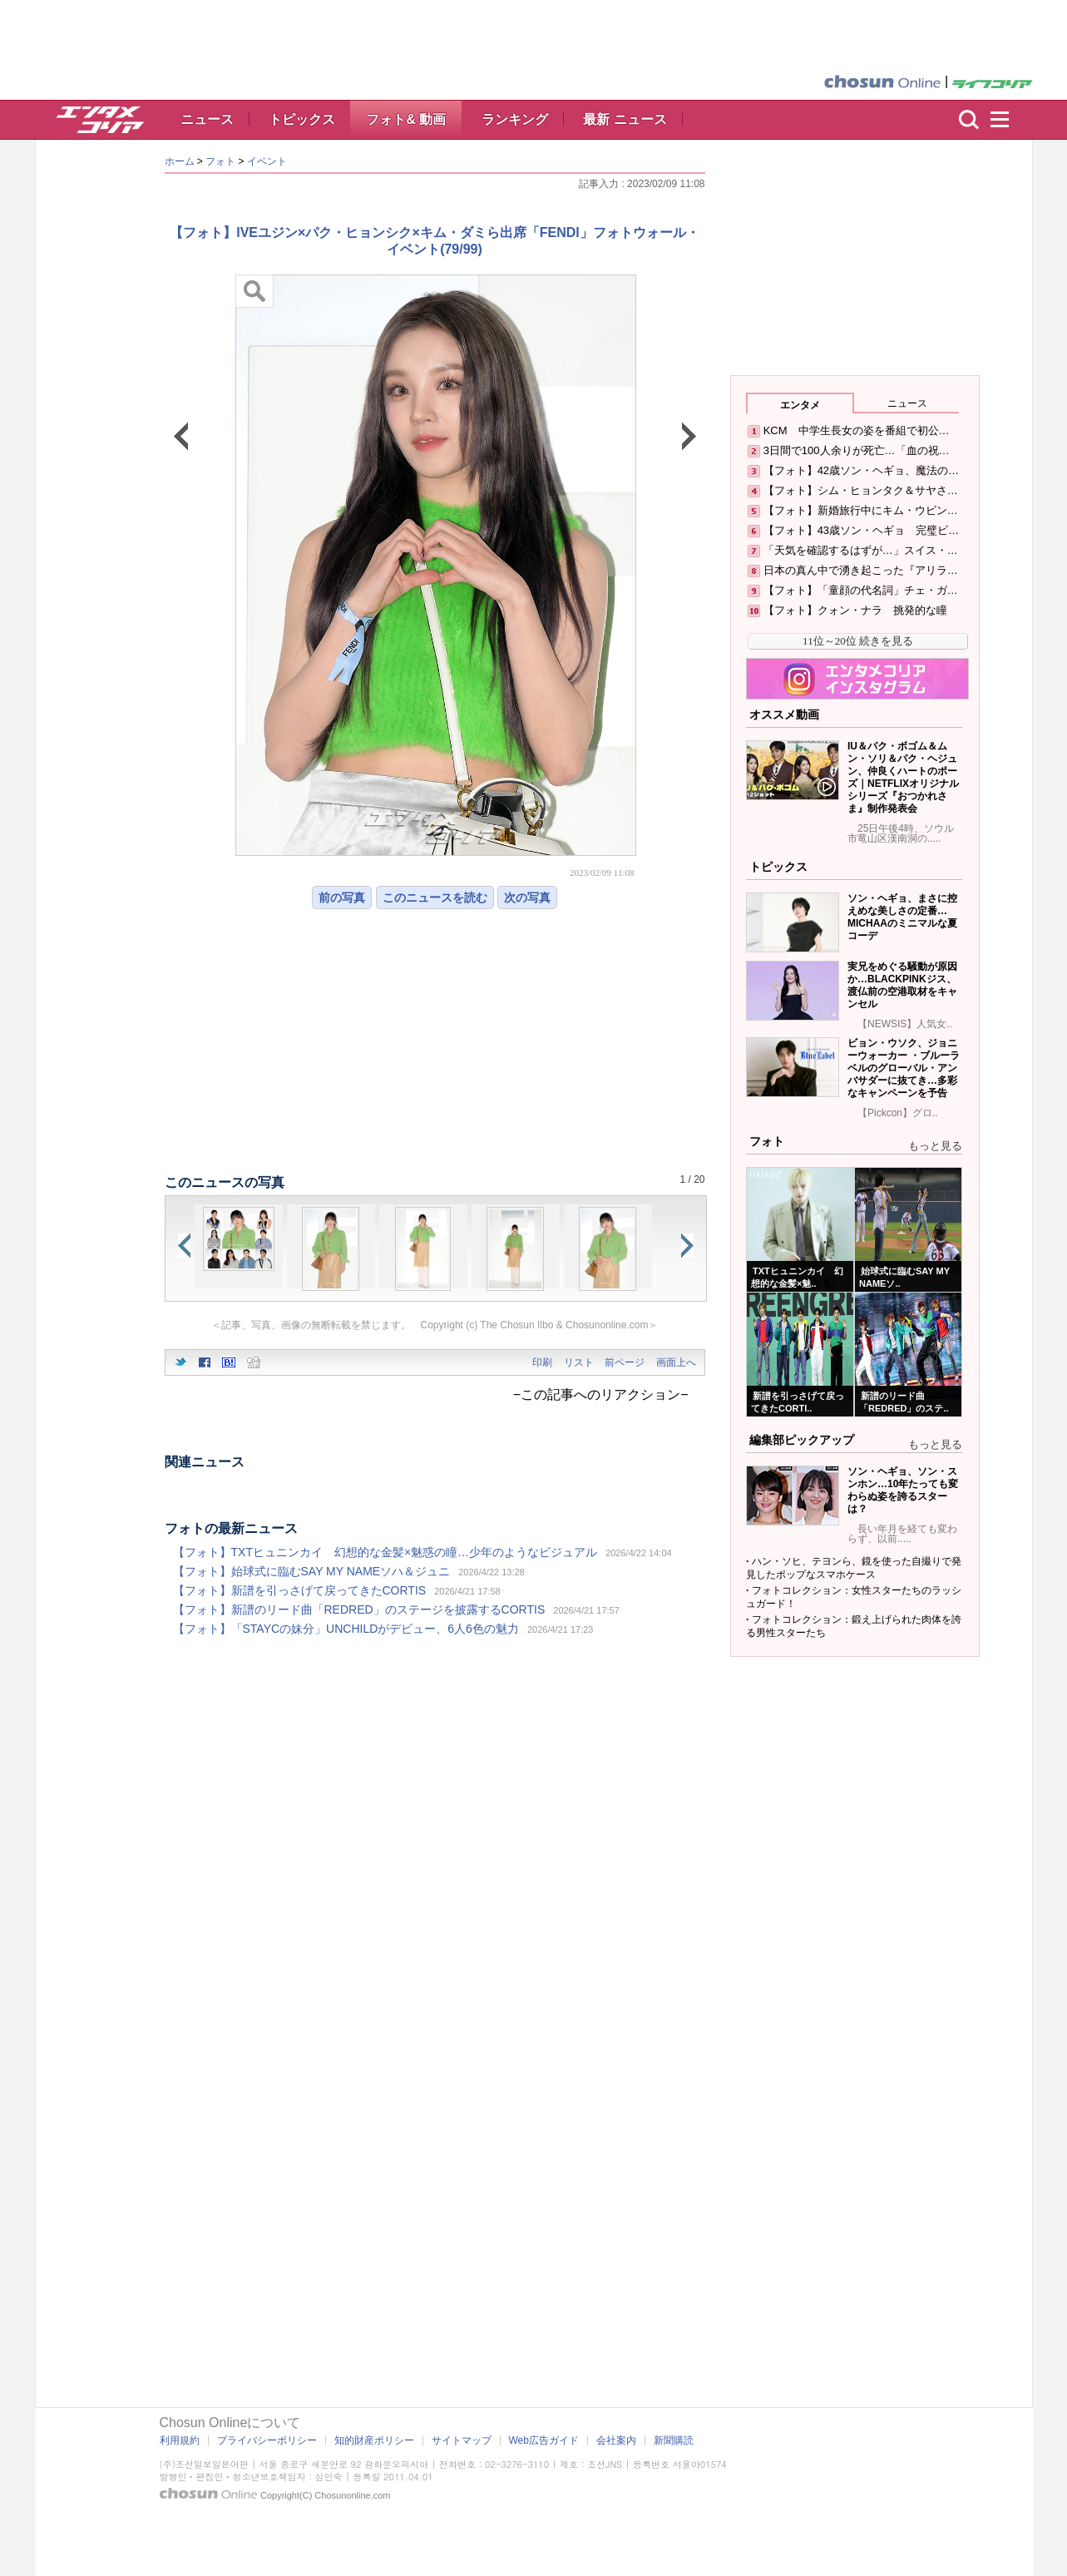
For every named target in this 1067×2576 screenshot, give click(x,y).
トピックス (302, 119)
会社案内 (616, 2440)
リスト (579, 1362)
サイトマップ (462, 2440)
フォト (220, 161)
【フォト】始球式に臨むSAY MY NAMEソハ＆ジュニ (312, 1571)
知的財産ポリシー (374, 2440)
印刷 (542, 1362)
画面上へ (676, 1362)
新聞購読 (674, 2440)
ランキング (515, 119)
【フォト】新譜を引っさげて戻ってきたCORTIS (300, 1590)
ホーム (180, 161)
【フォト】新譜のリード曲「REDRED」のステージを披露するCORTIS (359, 1609)
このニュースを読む (435, 897)
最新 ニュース (624, 119)
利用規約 (180, 2440)
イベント (267, 161)
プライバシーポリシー (267, 2440)
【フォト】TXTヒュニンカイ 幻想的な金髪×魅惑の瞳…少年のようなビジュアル (385, 1552)
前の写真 (342, 897)
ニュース (207, 119)
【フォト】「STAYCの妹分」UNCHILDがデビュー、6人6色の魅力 (346, 1628)
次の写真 (527, 897)
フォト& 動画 (406, 119)
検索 (969, 120)
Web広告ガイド (544, 2440)
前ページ (625, 1362)
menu (1007, 120)
